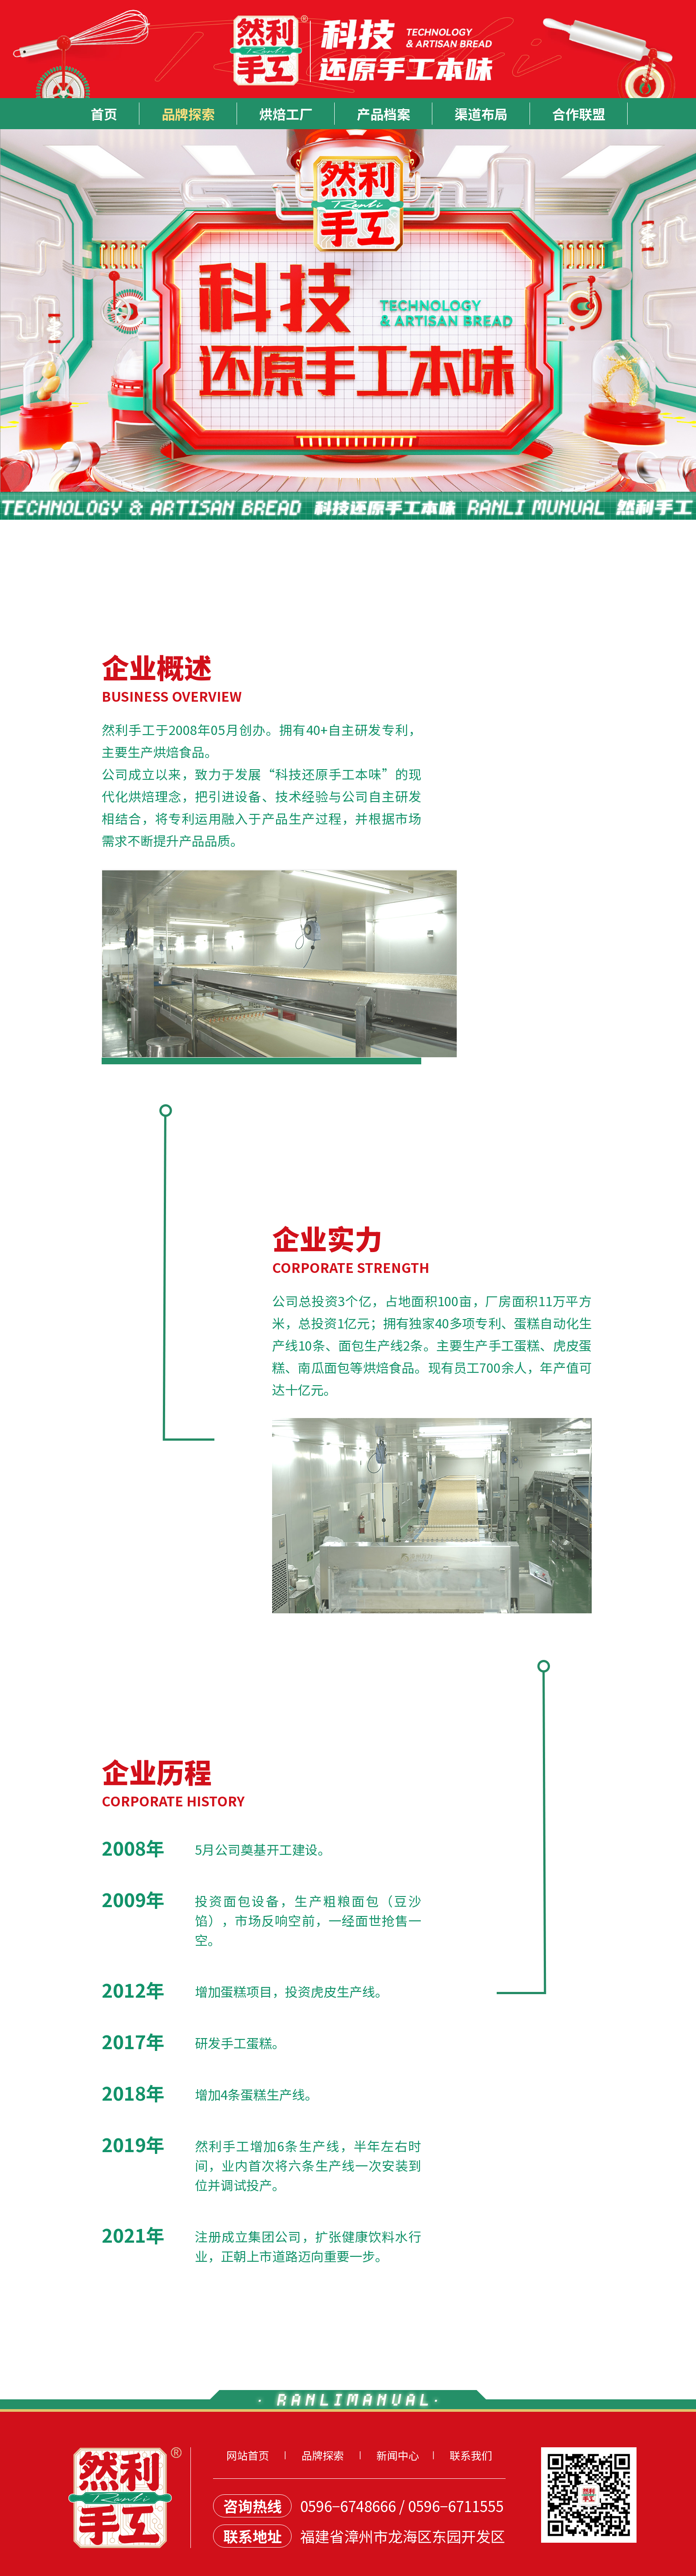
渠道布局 (481, 113)
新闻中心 (397, 2455)
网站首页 (247, 2455)
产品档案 (383, 113)
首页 (104, 113)
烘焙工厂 (285, 113)
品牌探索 (188, 113)
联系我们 (471, 2455)
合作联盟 (578, 113)
